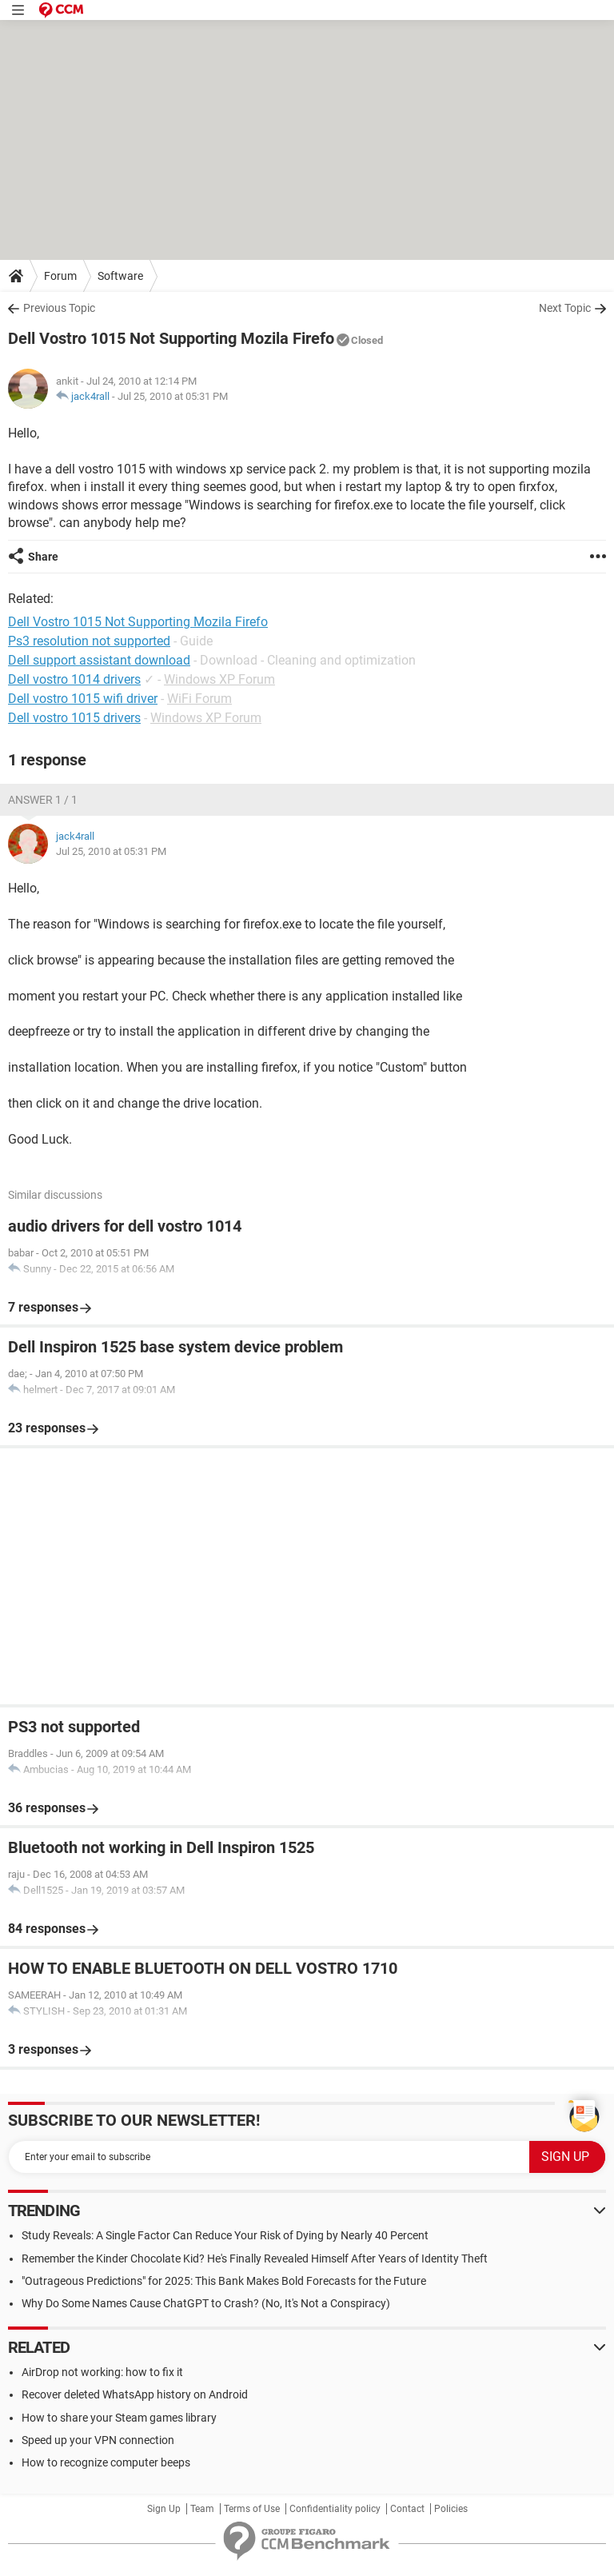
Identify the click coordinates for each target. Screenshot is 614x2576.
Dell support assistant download (99, 660)
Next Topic (565, 308)
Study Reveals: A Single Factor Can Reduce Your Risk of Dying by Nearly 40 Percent (225, 2235)
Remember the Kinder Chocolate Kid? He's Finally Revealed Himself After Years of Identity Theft (255, 2258)
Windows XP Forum (219, 679)
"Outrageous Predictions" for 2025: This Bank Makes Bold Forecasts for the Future (224, 2280)
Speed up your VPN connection (98, 2440)
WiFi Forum (199, 698)
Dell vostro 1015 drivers (74, 717)
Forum (60, 276)
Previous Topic (59, 308)
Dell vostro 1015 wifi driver (82, 698)
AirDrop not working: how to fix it (102, 2372)
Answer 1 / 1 (43, 799)
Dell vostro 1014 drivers (74, 679)
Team (202, 2508)
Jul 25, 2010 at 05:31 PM (173, 396)
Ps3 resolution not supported (89, 641)
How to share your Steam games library (119, 2417)
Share (43, 556)
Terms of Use (252, 2508)
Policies (451, 2508)
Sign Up (164, 2508)
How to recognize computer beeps (106, 2462)
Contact (407, 2508)
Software (120, 276)
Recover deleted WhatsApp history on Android (135, 2394)
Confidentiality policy (335, 2508)
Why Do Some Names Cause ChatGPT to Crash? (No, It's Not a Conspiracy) (206, 2303)
